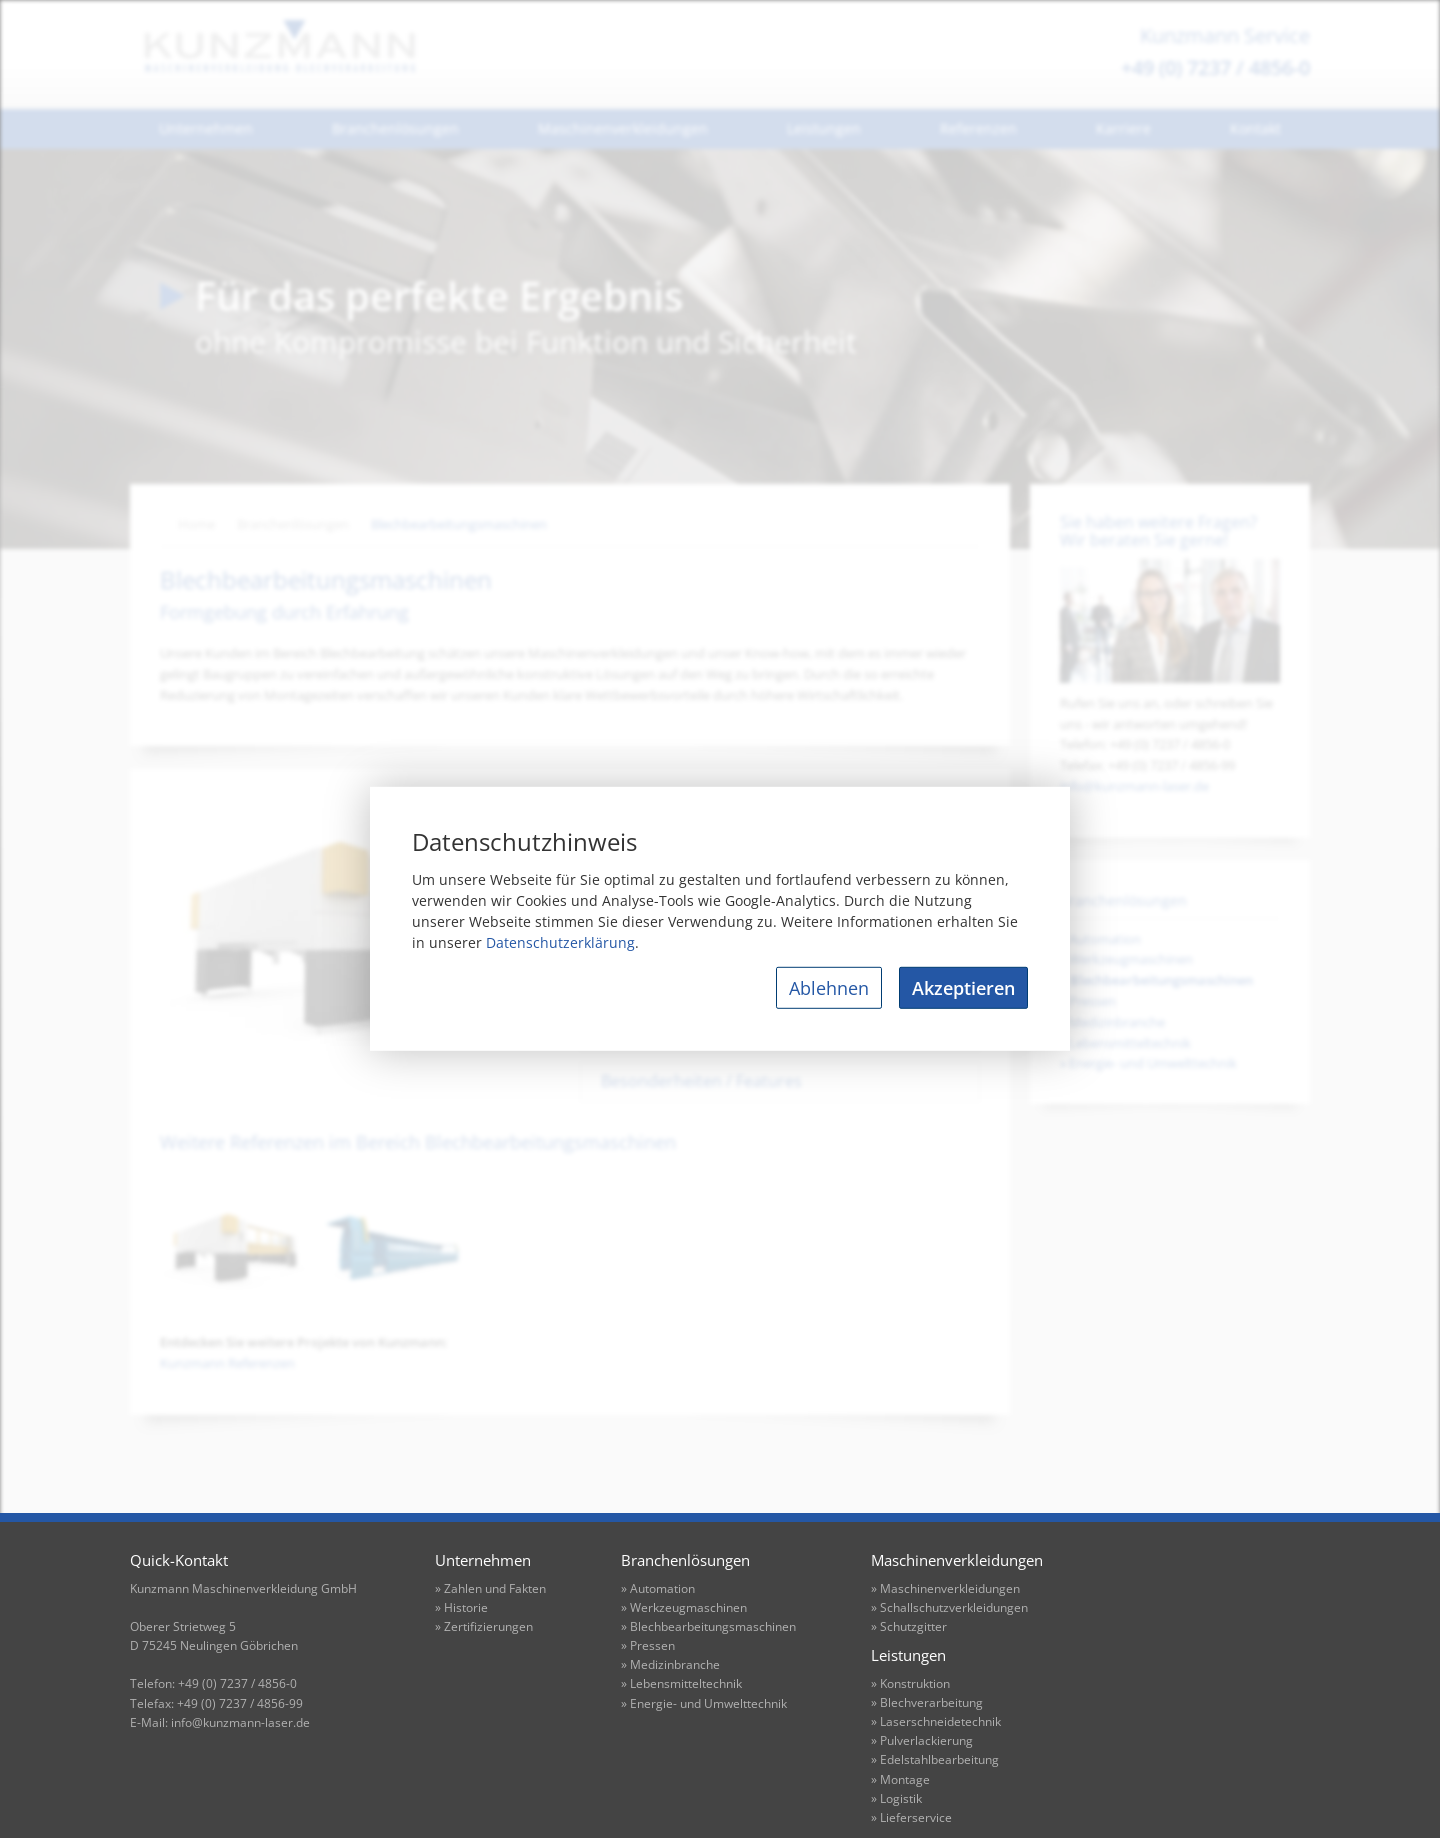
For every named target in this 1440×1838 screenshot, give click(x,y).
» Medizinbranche (670, 1664)
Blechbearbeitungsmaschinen (459, 524)
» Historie (461, 1607)
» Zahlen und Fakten (490, 1588)
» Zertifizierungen (484, 1626)
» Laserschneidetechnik (936, 1721)
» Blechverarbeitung (927, 1702)
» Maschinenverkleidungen (945, 1588)
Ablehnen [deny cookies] (829, 988)
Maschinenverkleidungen (623, 128)
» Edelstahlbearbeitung (935, 1759)
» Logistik (896, 1798)
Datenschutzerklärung (560, 942)
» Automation (658, 1588)
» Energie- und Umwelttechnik (704, 1703)
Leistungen (824, 128)
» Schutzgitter (909, 1626)
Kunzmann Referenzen (227, 1363)
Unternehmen (206, 128)
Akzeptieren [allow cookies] (963, 988)
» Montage (900, 1779)
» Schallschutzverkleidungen (949, 1607)
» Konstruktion (910, 1683)
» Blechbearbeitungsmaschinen (708, 1626)
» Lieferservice (911, 1817)
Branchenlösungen (395, 128)
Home (196, 524)
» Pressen (648, 1645)
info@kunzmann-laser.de (1134, 786)
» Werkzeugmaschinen (684, 1607)
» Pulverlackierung (922, 1740)
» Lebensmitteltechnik (681, 1683)
